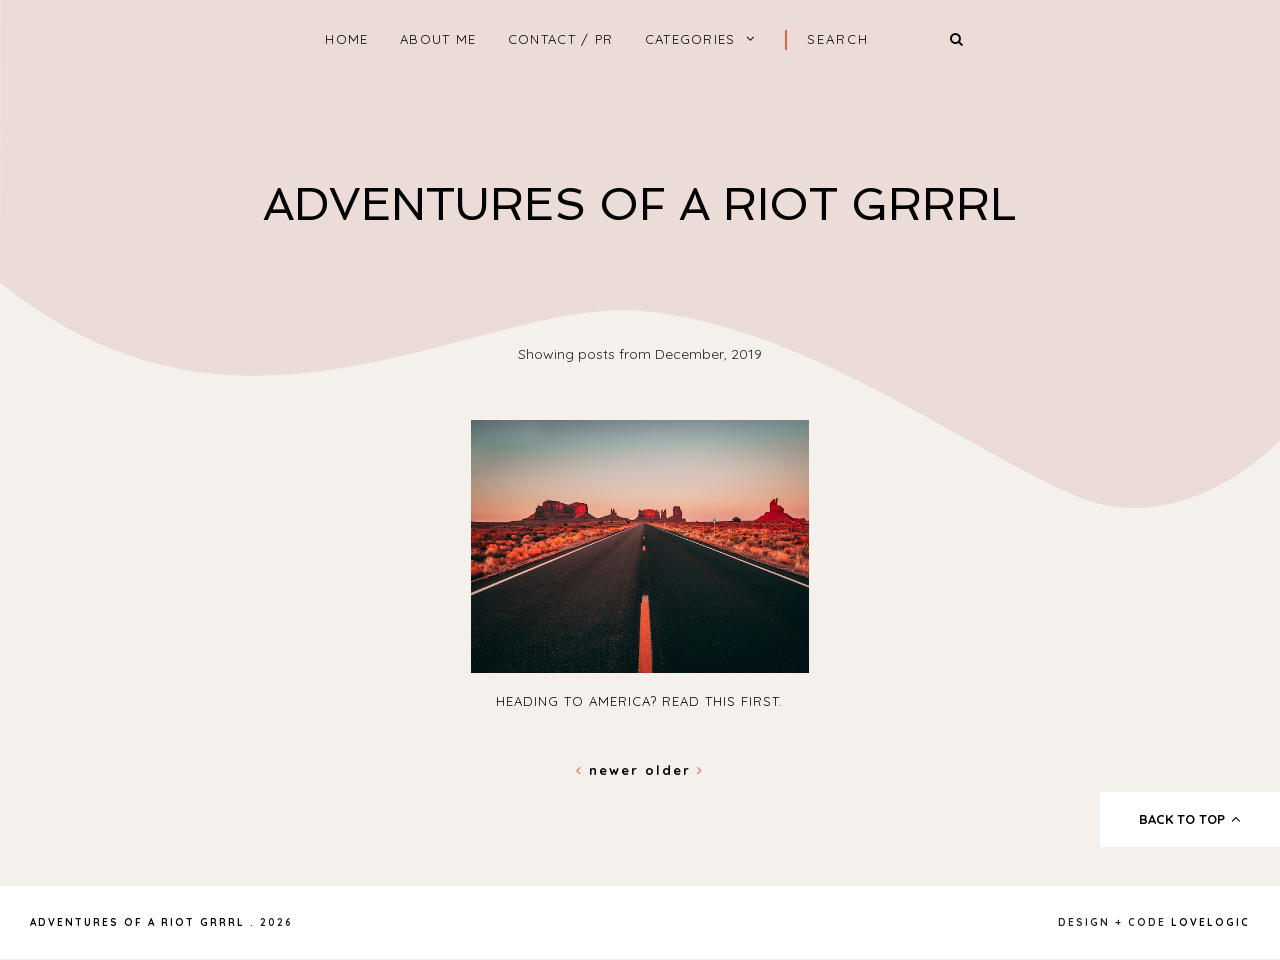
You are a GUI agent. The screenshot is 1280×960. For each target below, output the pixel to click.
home (346, 39)
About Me (438, 39)
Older (674, 770)
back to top (1190, 819)
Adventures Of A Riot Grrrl (639, 204)
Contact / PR (561, 39)
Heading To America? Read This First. (639, 701)
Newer (610, 770)
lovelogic (1210, 922)
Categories (690, 39)
